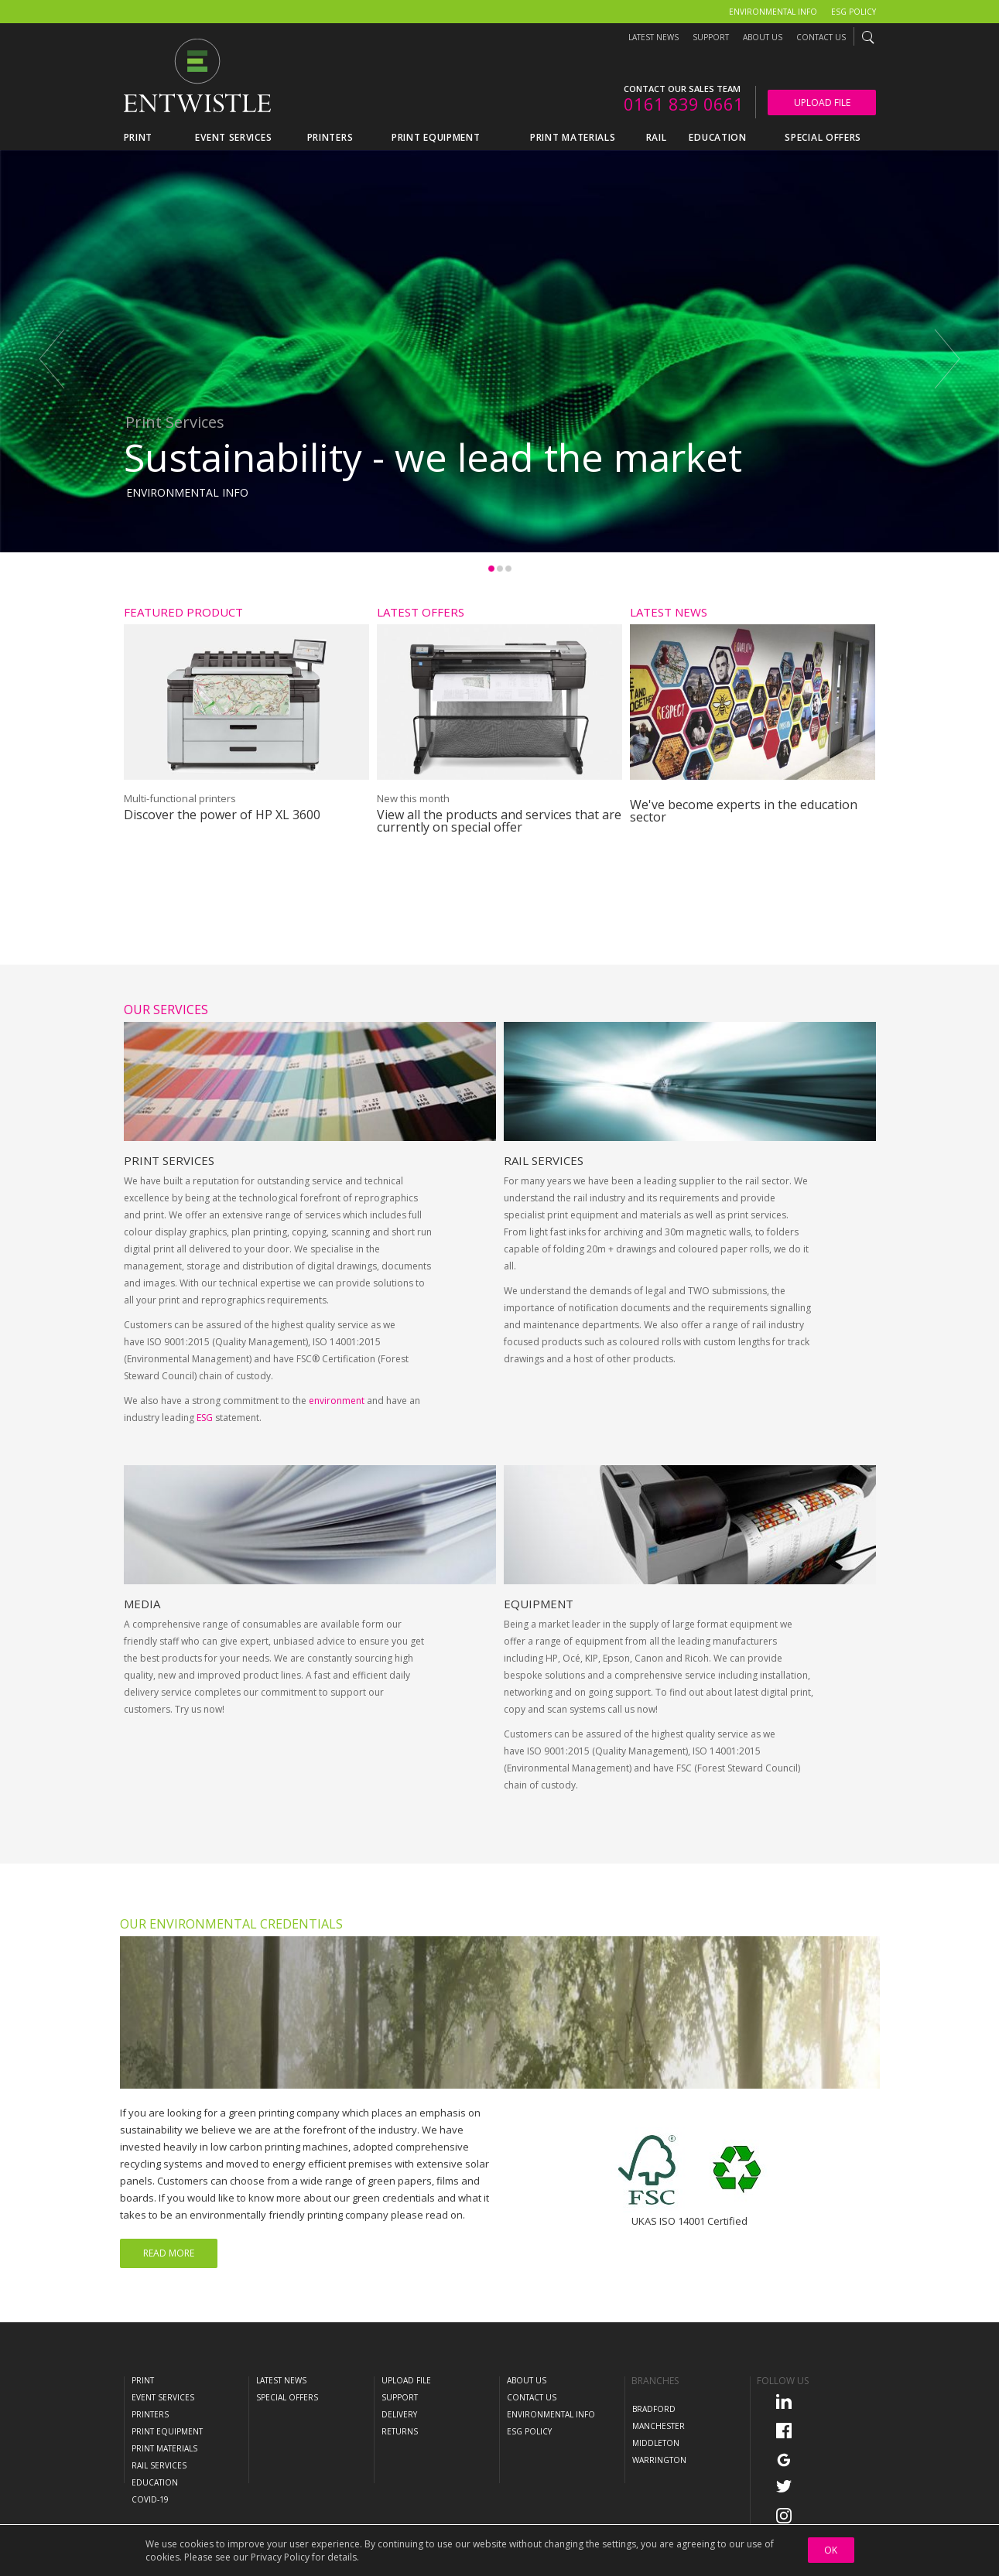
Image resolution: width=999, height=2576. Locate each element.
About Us (762, 37)
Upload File (822, 102)
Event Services (163, 2397)
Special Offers (287, 2397)
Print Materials (164, 2448)
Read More (168, 2253)
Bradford (654, 2408)
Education (155, 2482)
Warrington (659, 2460)
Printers (150, 2414)
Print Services (169, 1218)
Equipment (538, 1661)
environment (336, 1458)
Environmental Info (773, 11)
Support (711, 37)
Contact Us (821, 37)
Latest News (653, 37)
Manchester (658, 2426)
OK (830, 2550)
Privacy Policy (280, 2557)
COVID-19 (150, 2499)
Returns (399, 2431)
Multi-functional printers (180, 798)
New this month (413, 798)
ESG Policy (853, 11)
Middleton (655, 2443)
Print (143, 2380)
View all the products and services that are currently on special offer (499, 820)
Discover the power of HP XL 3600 (222, 814)
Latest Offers (420, 612)
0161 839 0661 (684, 103)
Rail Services (543, 1218)
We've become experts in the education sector (743, 810)
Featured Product (183, 612)
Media (142, 1661)
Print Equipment (167, 2431)
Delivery (399, 2414)
